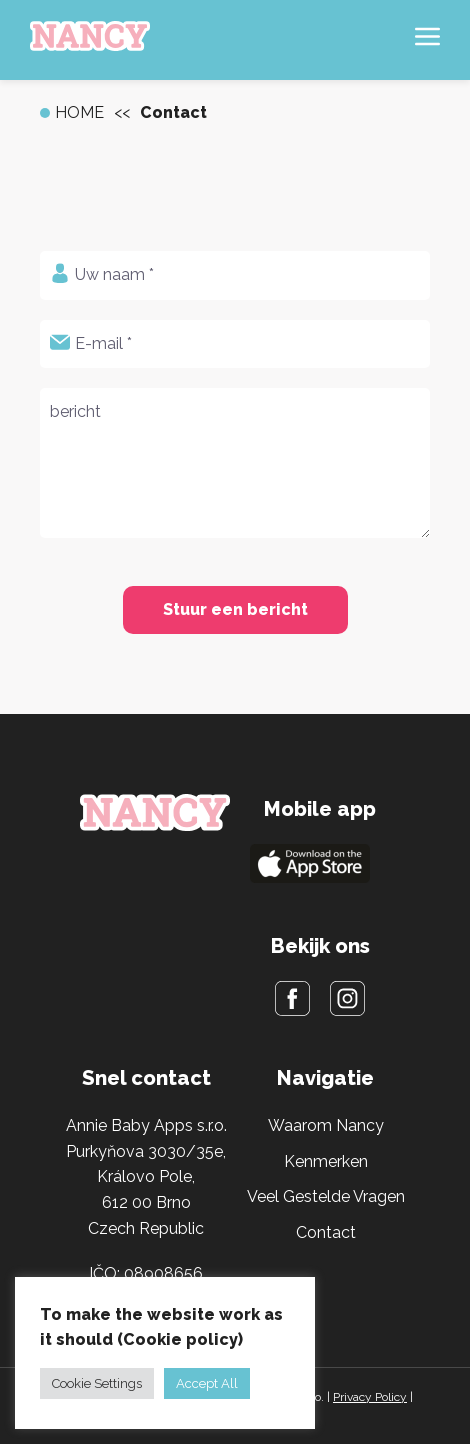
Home (79, 112)
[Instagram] (347, 1002)
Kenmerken (326, 1161)
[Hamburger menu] (427, 40)
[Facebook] (292, 1002)
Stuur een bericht (235, 609)
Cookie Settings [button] (97, 1383)
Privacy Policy (370, 1397)
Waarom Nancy (326, 1125)
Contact (326, 1232)
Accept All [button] (207, 1383)
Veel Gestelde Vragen (326, 1196)
